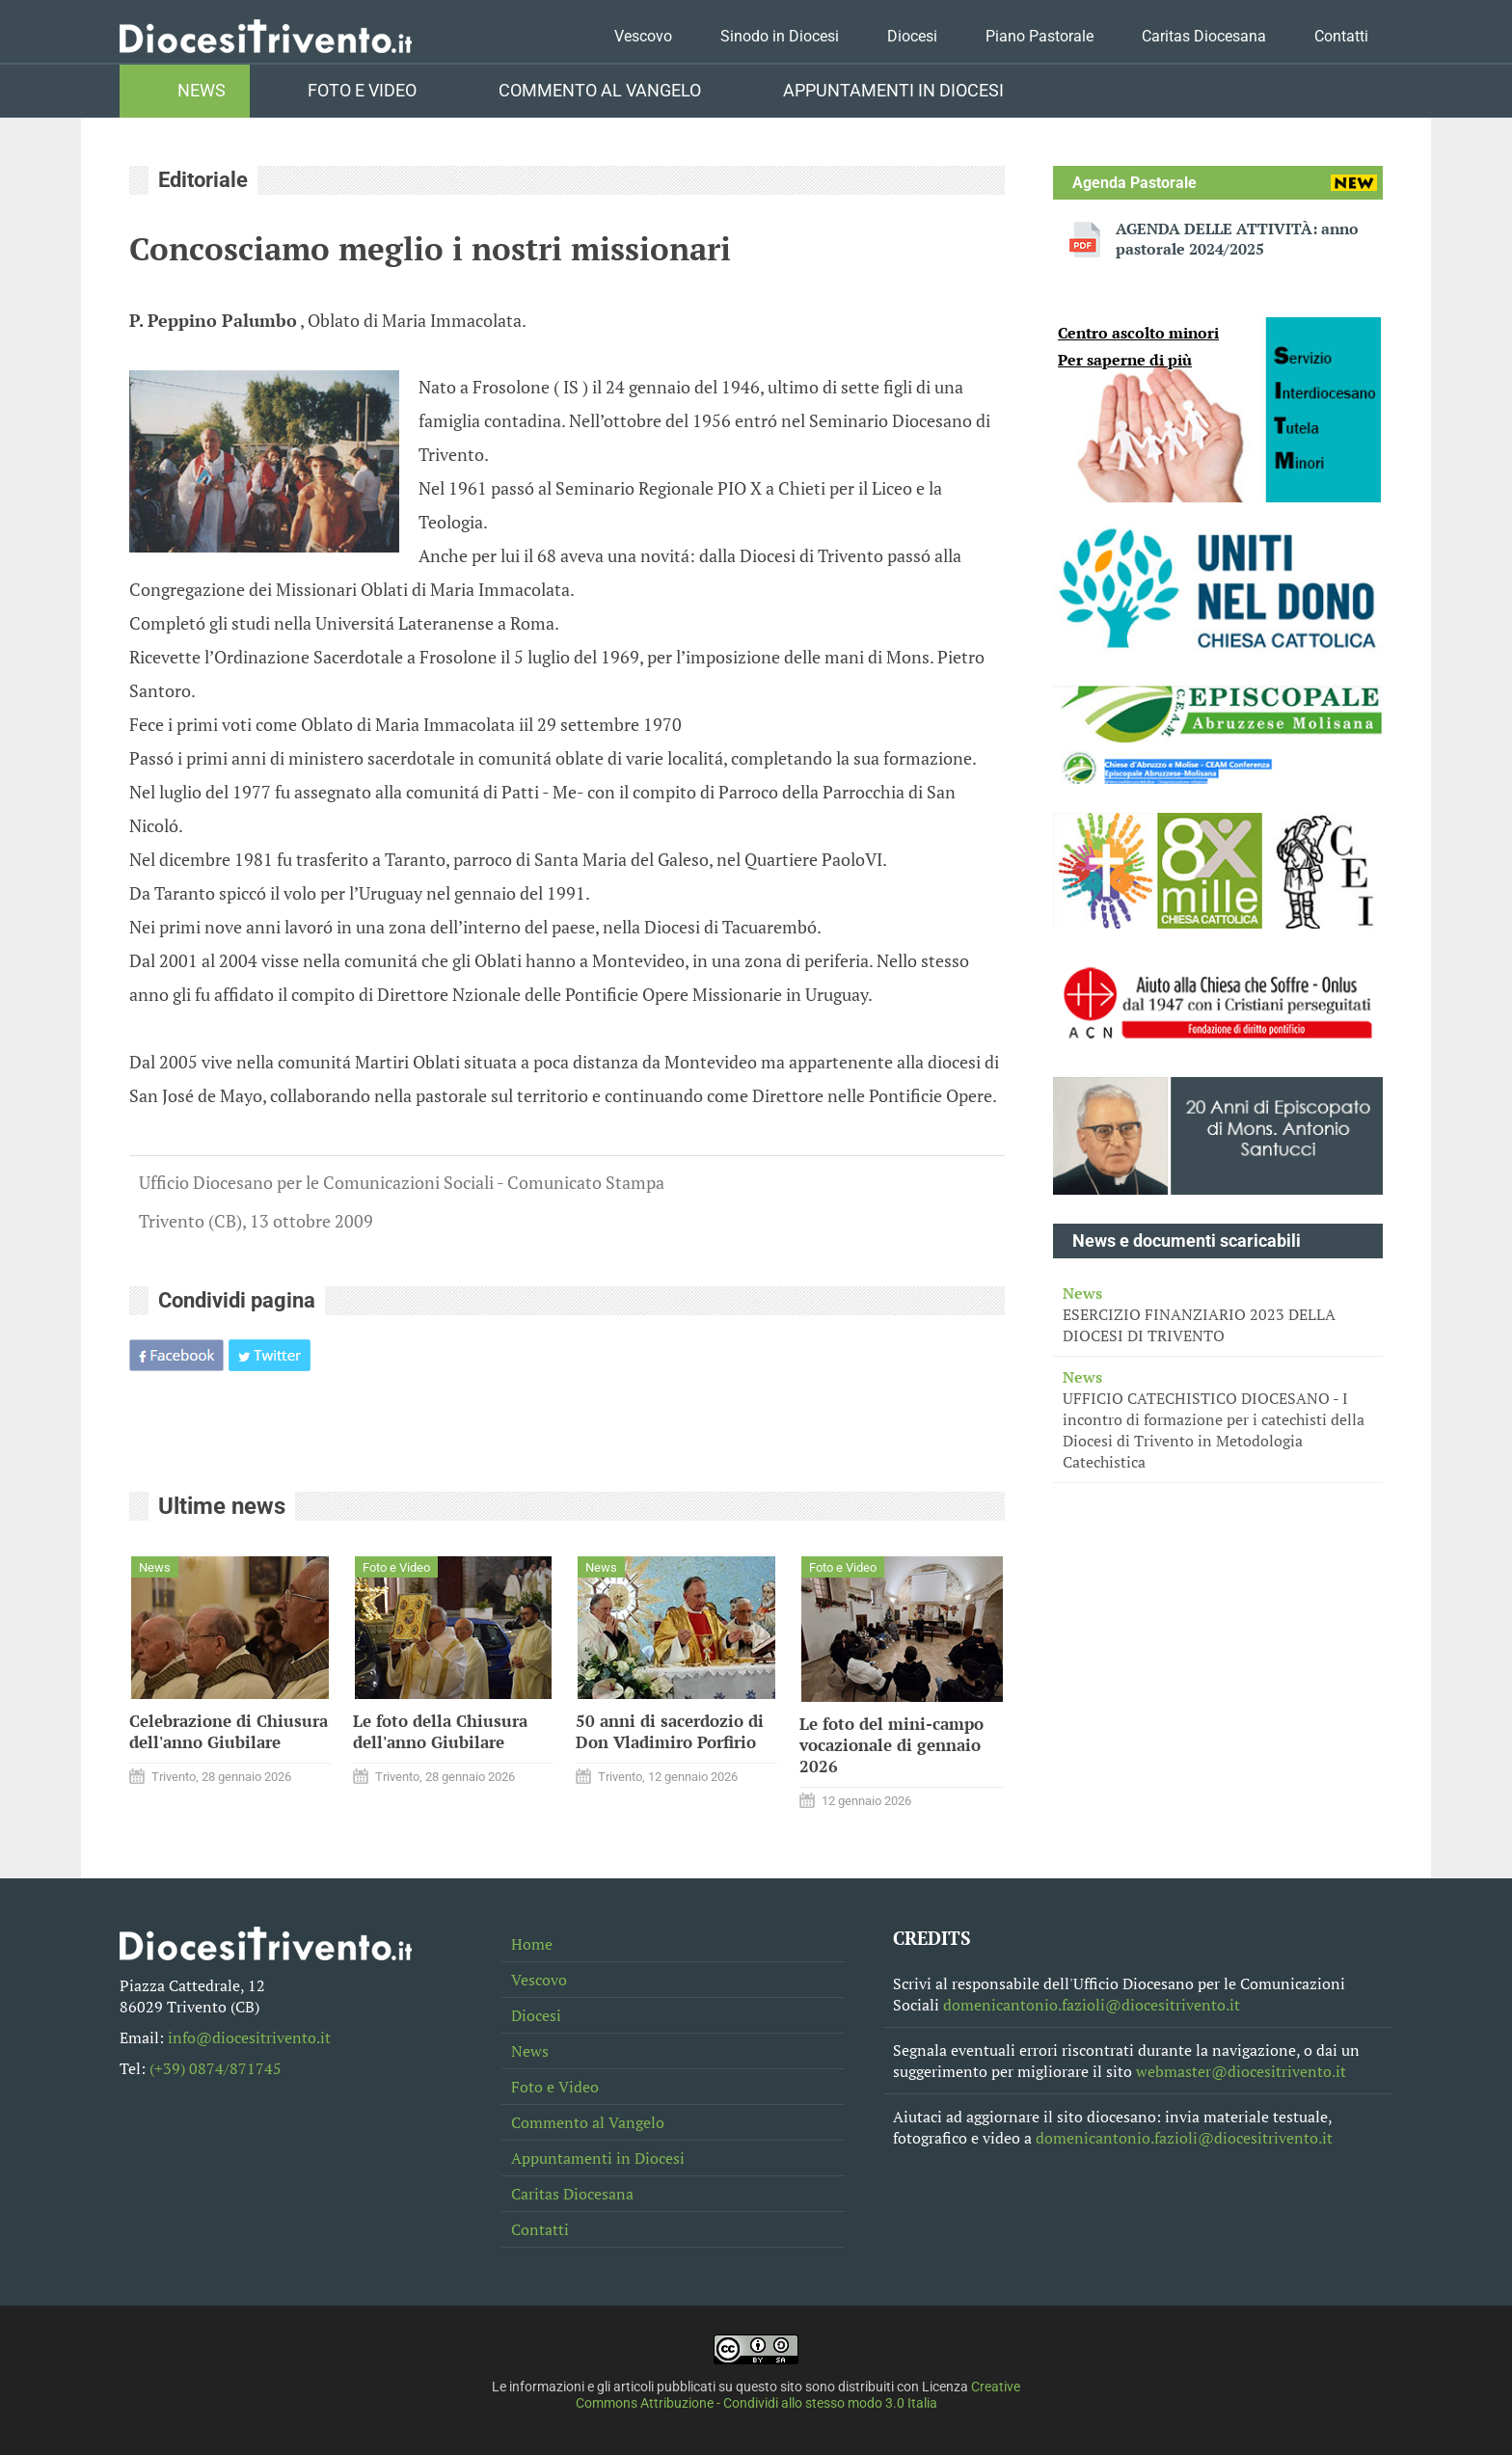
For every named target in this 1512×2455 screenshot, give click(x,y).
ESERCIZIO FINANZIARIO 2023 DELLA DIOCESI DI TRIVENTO (1218, 1314)
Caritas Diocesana (1204, 36)
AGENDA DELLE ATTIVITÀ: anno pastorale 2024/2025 (1237, 239)
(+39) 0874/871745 (215, 2068)
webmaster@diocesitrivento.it (1241, 2071)
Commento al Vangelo (600, 90)
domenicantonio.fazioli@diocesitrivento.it (1091, 2004)
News (201, 90)
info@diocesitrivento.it (249, 2037)
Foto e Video (362, 90)
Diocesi (912, 36)
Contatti (1341, 36)
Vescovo (643, 36)
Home (532, 1944)
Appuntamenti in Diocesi (893, 90)
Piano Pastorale (1040, 36)
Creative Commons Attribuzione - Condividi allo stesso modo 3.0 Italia (798, 2395)
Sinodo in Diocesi (779, 36)
